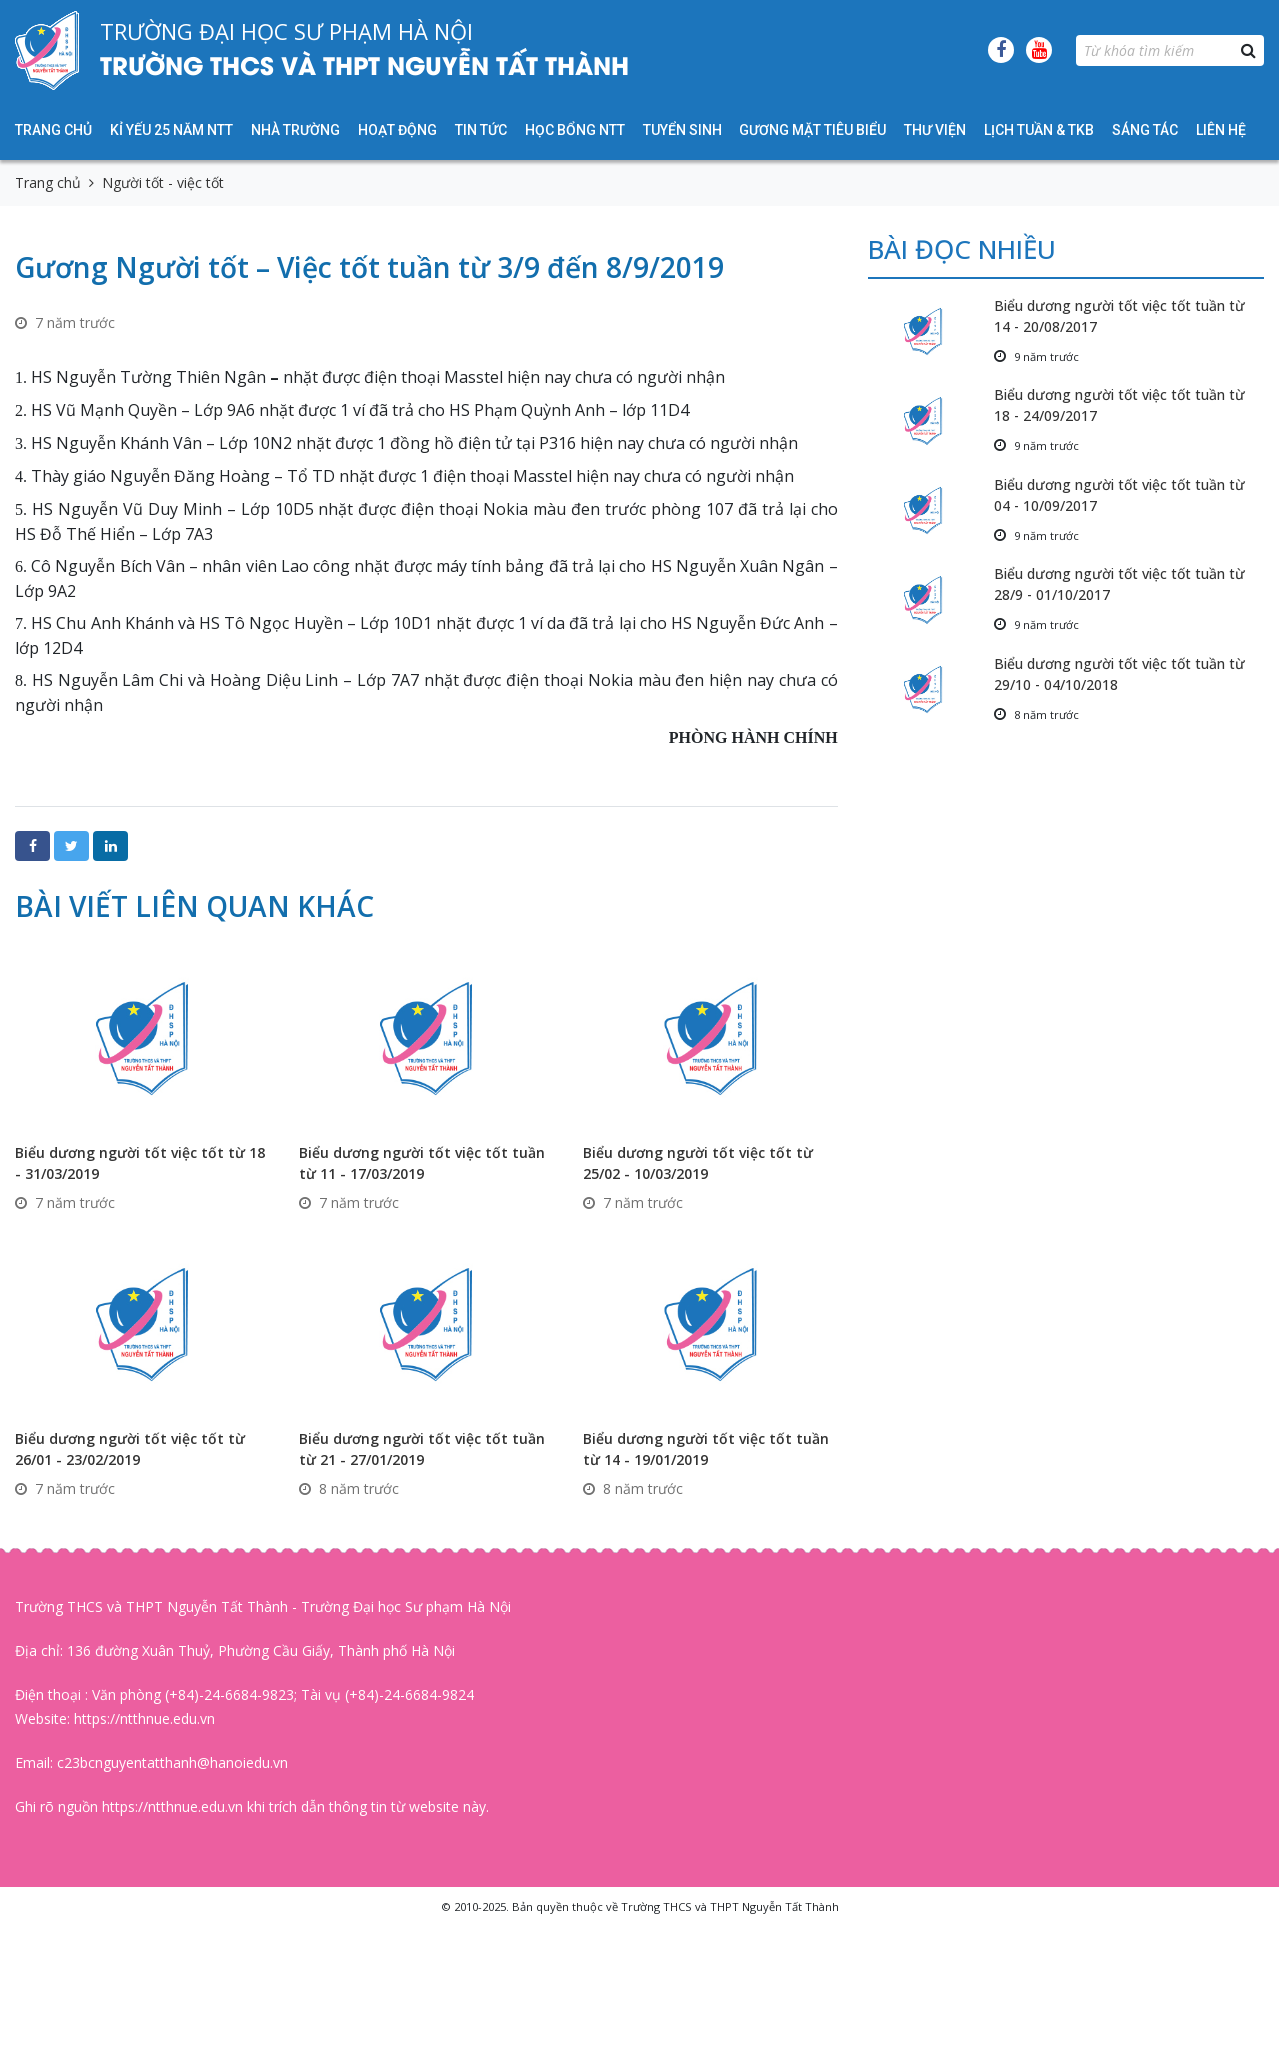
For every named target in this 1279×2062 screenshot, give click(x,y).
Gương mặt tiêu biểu (812, 130)
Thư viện (935, 130)
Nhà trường (295, 130)
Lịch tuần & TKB (1039, 130)
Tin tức (481, 130)
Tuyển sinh (682, 130)
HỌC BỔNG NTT (575, 130)
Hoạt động (397, 130)
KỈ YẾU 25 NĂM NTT (171, 130)
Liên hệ (1221, 130)
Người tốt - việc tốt (163, 182)
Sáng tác (1145, 130)
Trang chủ (53, 130)
